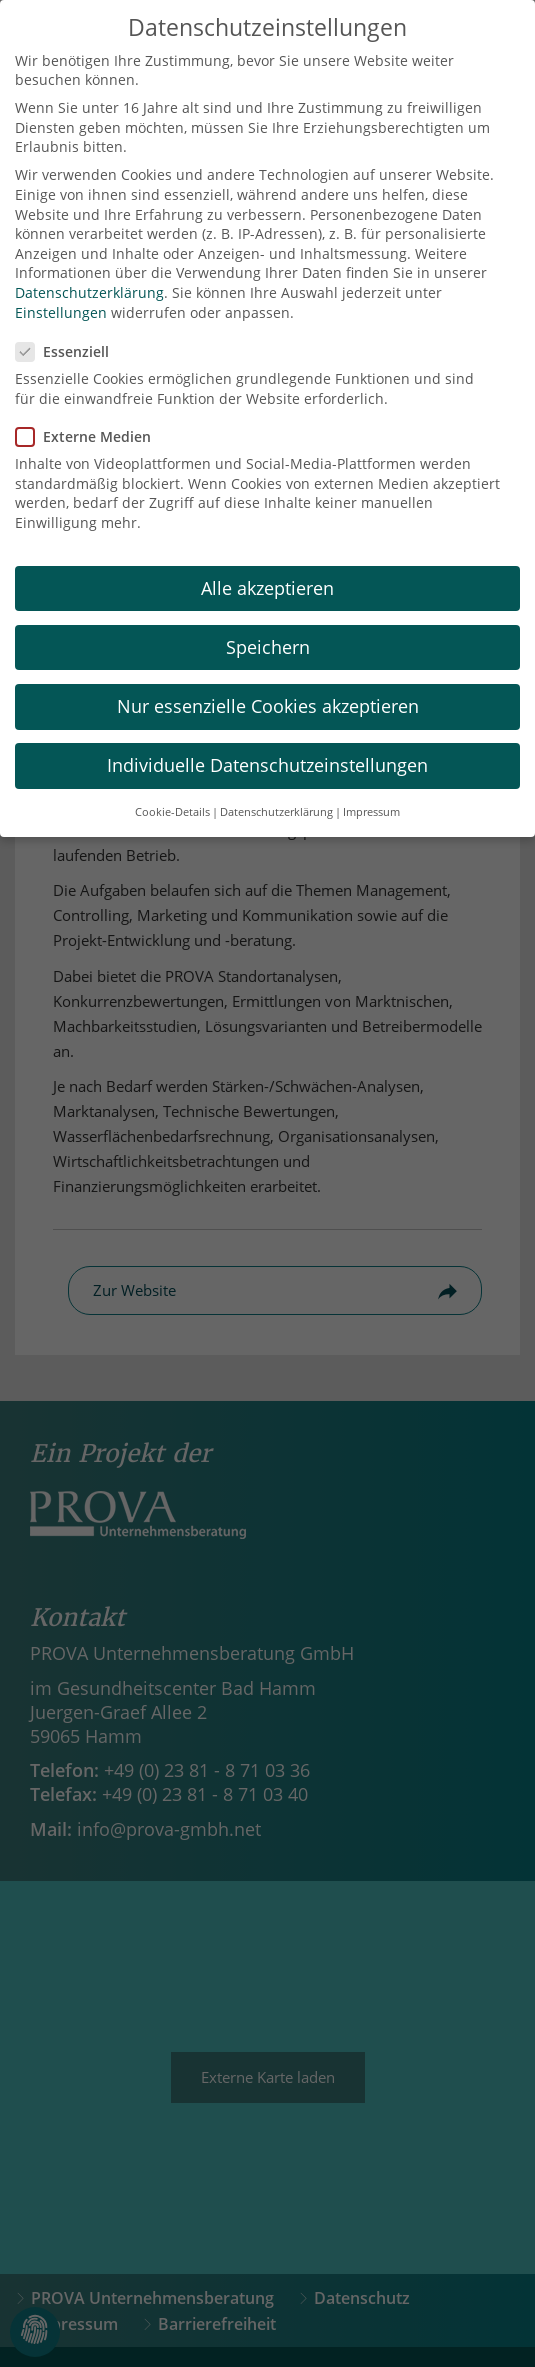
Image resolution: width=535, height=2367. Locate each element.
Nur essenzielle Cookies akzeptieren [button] (268, 685)
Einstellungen (61, 291)
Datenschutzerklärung (89, 271)
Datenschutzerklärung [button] (276, 792)
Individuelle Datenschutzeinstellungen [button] (267, 745)
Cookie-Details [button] (172, 792)
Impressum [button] (371, 792)
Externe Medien (89, 415)
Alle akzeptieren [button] (267, 567)
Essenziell (68, 330)
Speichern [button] (268, 626)
